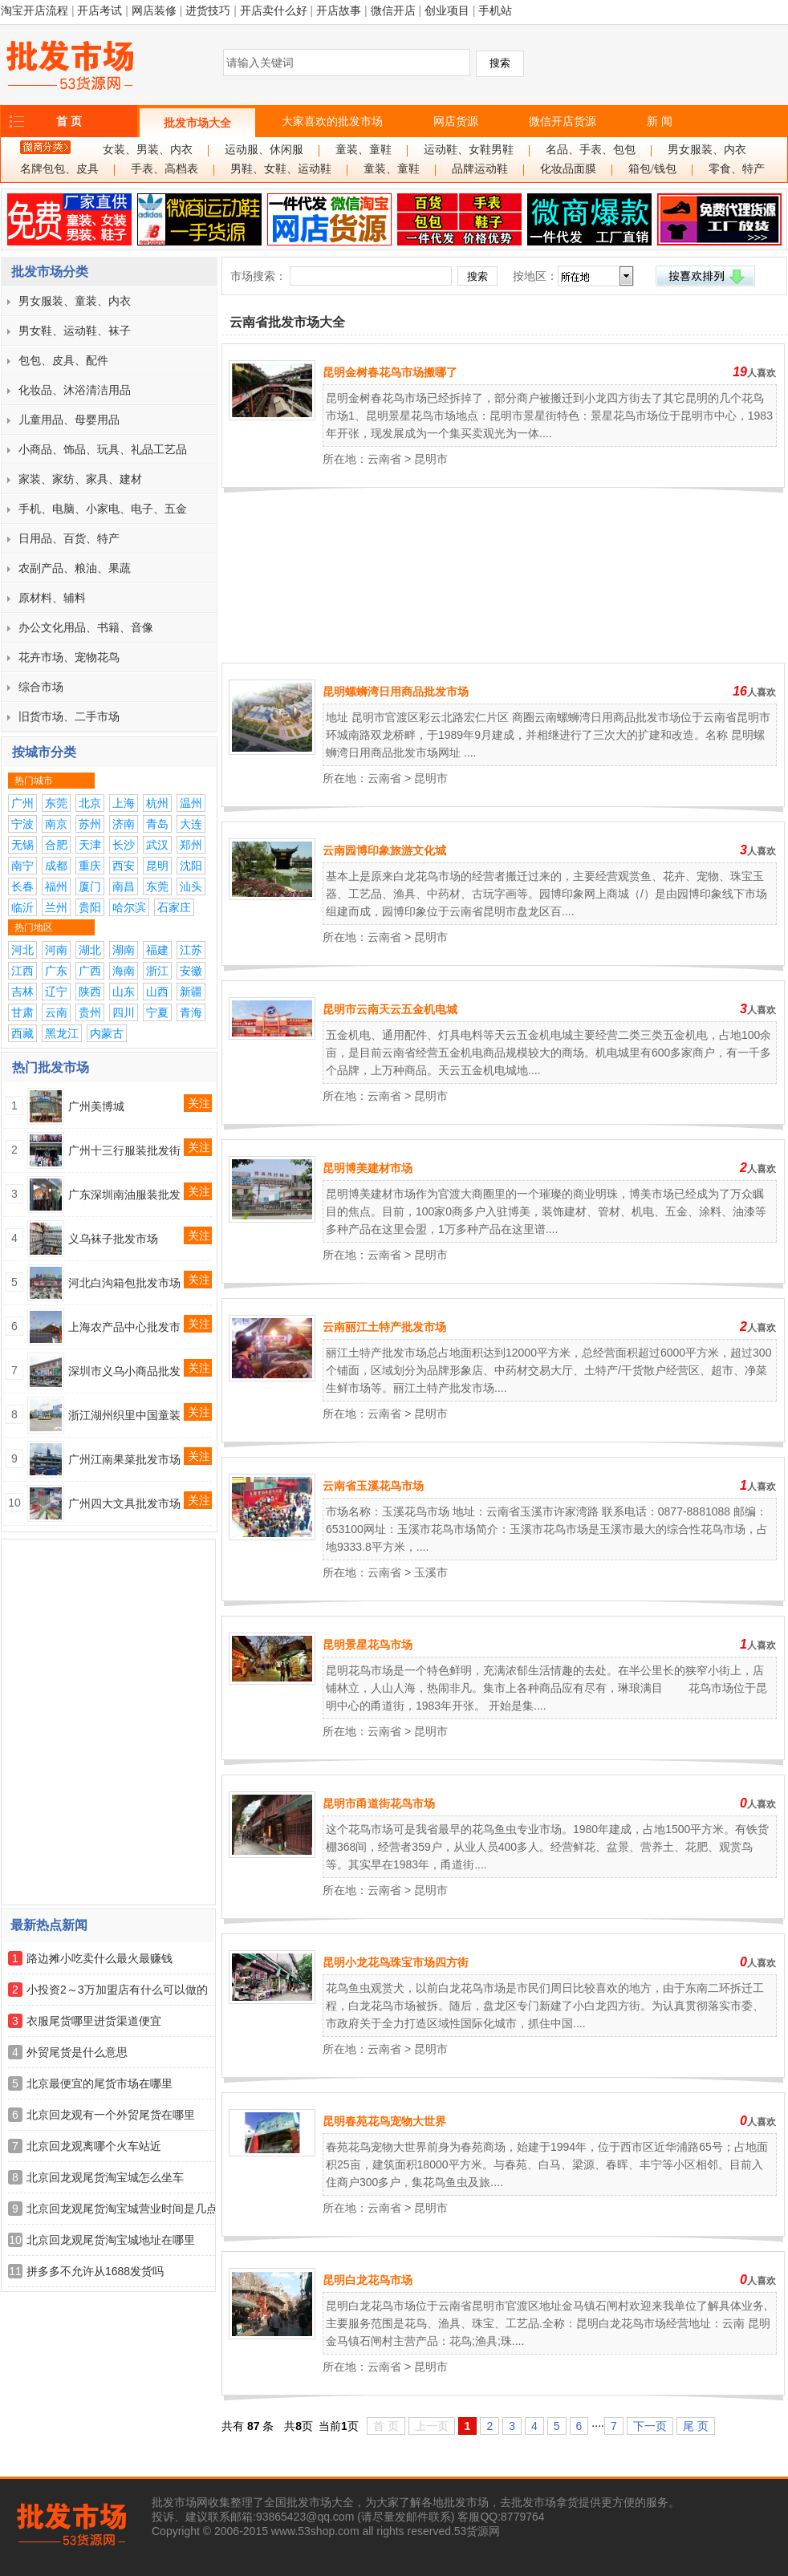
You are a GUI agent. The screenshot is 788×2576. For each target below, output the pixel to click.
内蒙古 (107, 1033)
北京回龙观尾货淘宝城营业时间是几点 (121, 2208)
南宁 (22, 865)
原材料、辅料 (52, 597)
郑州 (191, 844)
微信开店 (393, 10)
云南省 (384, 458)
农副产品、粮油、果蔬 (74, 568)
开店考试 (99, 10)
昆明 (157, 865)
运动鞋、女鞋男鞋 (469, 150)
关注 (199, 1103)
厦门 (90, 886)
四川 (123, 1012)
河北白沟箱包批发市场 (124, 1282)
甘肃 (22, 1012)
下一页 (650, 2426)
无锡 (22, 844)
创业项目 (446, 10)
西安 (123, 865)
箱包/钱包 (652, 169)
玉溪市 (431, 1572)
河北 (22, 949)
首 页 (69, 121)
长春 (22, 886)
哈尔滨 (129, 907)
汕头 (191, 886)
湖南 (123, 949)
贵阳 (90, 907)
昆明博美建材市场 (367, 1168)
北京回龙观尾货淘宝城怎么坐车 (105, 2177)
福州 (56, 886)
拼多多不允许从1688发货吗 (95, 2271)
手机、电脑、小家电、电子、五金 (102, 508)
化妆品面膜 (568, 169)
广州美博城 (96, 1106)
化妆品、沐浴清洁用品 (74, 389)
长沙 (123, 844)
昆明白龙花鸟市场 (367, 2280)
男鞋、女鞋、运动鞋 (280, 169)
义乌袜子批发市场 (113, 1238)
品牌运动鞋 (480, 169)
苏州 (90, 823)
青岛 (157, 823)
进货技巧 (207, 10)
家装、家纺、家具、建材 (80, 479)
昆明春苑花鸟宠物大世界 (384, 2121)
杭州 (157, 803)
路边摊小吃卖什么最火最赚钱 (99, 1958)
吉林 (22, 991)
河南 (56, 949)
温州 (191, 803)
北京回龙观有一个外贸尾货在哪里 (110, 2114)
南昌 (123, 886)
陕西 (90, 991)
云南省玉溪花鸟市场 (373, 1485)
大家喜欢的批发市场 (332, 121)
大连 (191, 823)
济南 (123, 823)
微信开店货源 (562, 121)
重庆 (90, 865)
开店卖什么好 (273, 10)
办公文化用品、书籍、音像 (85, 627)
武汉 (157, 844)
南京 (56, 823)
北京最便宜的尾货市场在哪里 (99, 2083)
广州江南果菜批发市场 (124, 1459)
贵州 (90, 1012)
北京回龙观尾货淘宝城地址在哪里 (110, 2239)
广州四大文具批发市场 (124, 1503)
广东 (56, 970)
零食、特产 (737, 169)
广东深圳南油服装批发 (124, 1194)
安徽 (191, 970)
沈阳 (191, 865)
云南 (56, 1012)
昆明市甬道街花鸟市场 (379, 1803)
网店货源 (455, 121)
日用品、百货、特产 (69, 538)
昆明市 (431, 458)
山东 (123, 991)
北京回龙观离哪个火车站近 (93, 2146)
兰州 (56, 907)
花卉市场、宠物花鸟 (69, 657)
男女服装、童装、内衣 (74, 300)
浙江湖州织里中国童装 (124, 1415)
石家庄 (174, 907)
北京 (90, 803)
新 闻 (659, 121)
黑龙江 (62, 1033)
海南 (123, 970)
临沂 (22, 907)
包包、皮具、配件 (63, 360)
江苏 (191, 949)
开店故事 (338, 10)
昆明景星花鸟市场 (367, 1644)
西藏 (22, 1033)
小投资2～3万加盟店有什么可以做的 (117, 1989)
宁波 (22, 823)
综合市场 (40, 686)
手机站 (495, 10)
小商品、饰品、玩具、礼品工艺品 (102, 449)
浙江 (157, 970)
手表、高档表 (164, 169)
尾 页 (696, 2426)
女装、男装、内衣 (148, 150)
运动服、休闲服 (264, 150)
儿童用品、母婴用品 (69, 419)
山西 (157, 991)
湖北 (90, 949)
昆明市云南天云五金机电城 (390, 1009)
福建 (157, 949)
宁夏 (157, 1012)
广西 (90, 970)
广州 (22, 803)
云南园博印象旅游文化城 (384, 850)
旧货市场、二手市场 (69, 716)
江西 (22, 970)
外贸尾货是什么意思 (77, 2052)
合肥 (56, 844)
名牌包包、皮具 (59, 169)
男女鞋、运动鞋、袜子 (74, 330)
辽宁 (56, 991)
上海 (123, 803)
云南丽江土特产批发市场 (384, 1326)
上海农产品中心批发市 (124, 1326)
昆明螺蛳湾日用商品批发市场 (396, 691)
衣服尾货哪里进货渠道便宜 (93, 2020)
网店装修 (154, 10)
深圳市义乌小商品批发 (124, 1371)
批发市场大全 (197, 122)
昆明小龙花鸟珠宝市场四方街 (396, 1962)
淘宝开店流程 (34, 10)
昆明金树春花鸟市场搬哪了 (390, 372)
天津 (90, 844)
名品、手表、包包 (591, 150)
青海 (191, 1012)
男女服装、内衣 (707, 150)
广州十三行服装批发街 (124, 1150)
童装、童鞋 (363, 150)
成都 (56, 865)
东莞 (56, 803)
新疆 (191, 991)
